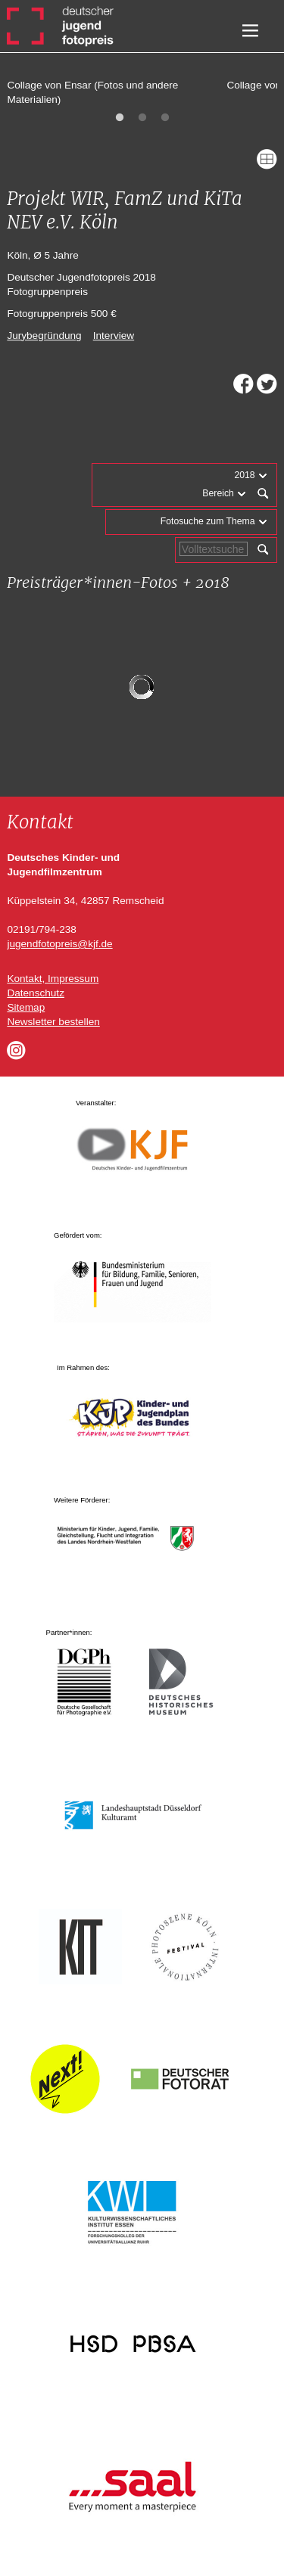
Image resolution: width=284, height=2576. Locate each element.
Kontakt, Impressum (52, 978)
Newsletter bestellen (53, 1021)
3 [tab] (165, 118)
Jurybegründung (44, 335)
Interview (113, 335)
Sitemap (26, 1007)
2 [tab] (142, 118)
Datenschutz (35, 993)
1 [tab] (119, 118)
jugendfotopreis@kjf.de (59, 943)
